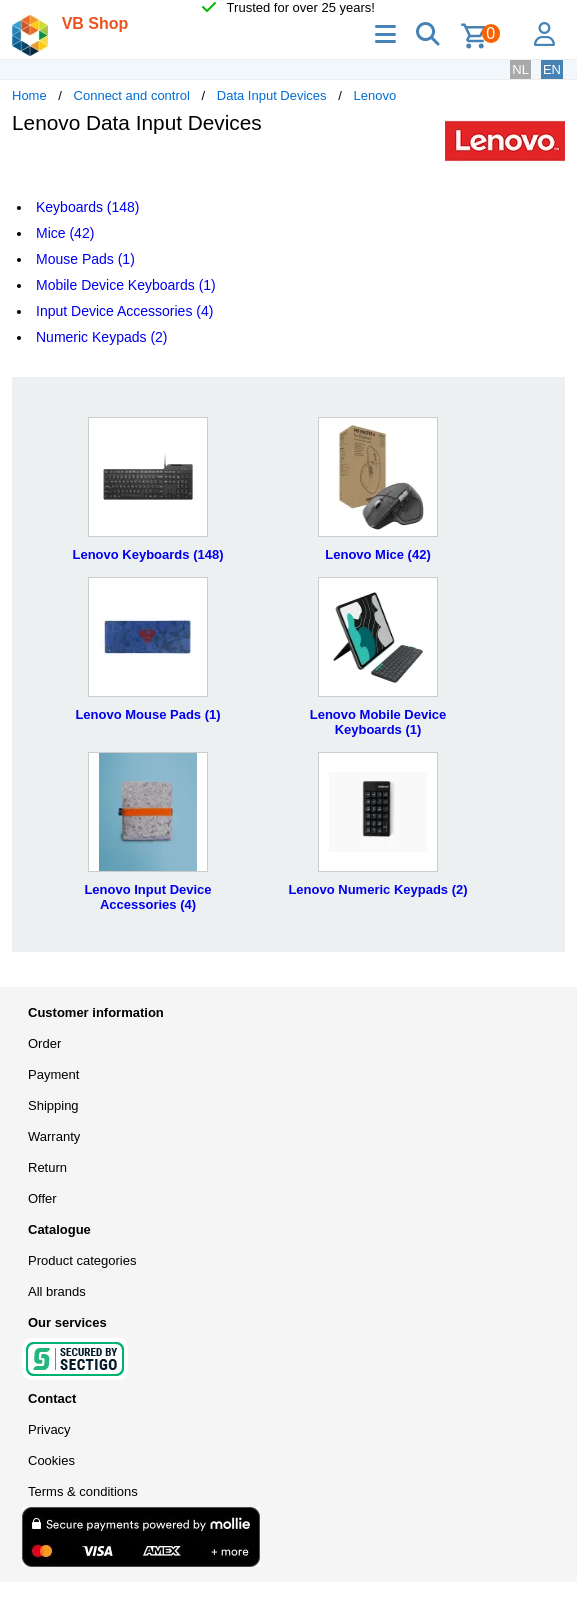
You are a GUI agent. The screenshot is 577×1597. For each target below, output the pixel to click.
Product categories (82, 1260)
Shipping (53, 1105)
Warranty (54, 1136)
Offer (42, 1198)
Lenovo (374, 95)
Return (47, 1167)
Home (29, 95)
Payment (53, 1074)
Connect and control (132, 95)
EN (552, 69)
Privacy (49, 1429)
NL (520, 69)
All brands (57, 1291)
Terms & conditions (83, 1491)
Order (44, 1043)
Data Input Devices (272, 95)
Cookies (51, 1460)
